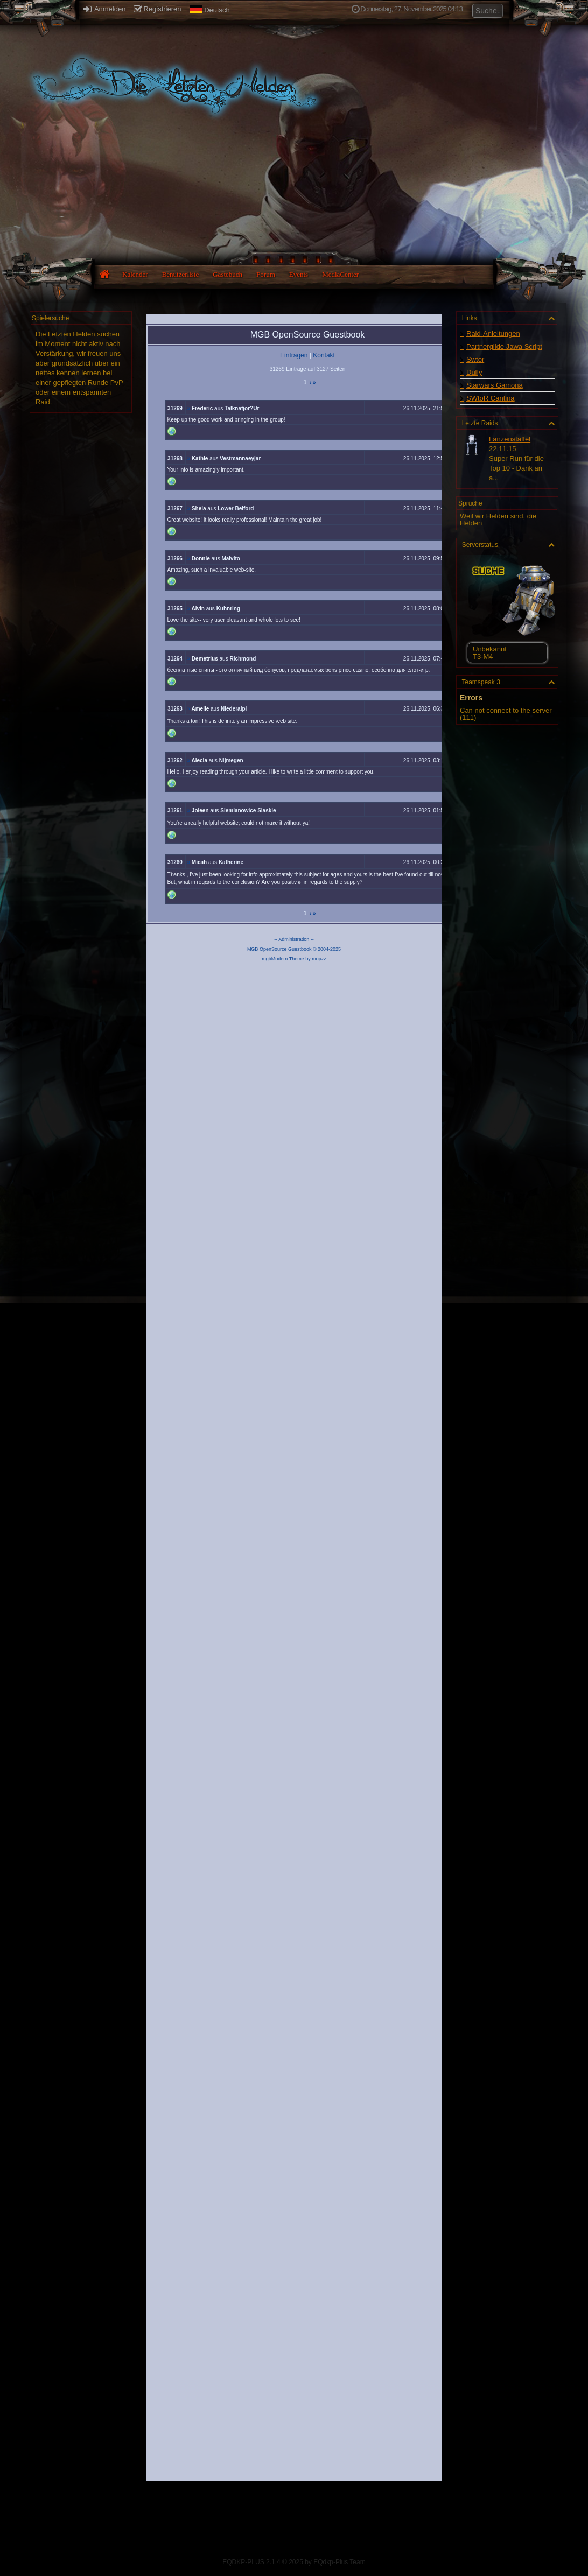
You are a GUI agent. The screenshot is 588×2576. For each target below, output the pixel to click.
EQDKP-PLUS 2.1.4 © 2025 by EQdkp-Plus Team (293, 2562)
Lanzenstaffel (509, 439)
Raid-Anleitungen (493, 333)
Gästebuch (227, 274)
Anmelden (104, 9)
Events (298, 274)
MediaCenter (340, 274)
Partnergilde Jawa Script (504, 346)
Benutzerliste (180, 274)
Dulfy (474, 372)
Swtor (475, 359)
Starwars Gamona (494, 385)
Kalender (135, 274)
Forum (265, 274)
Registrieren (157, 9)
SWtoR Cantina (490, 398)
